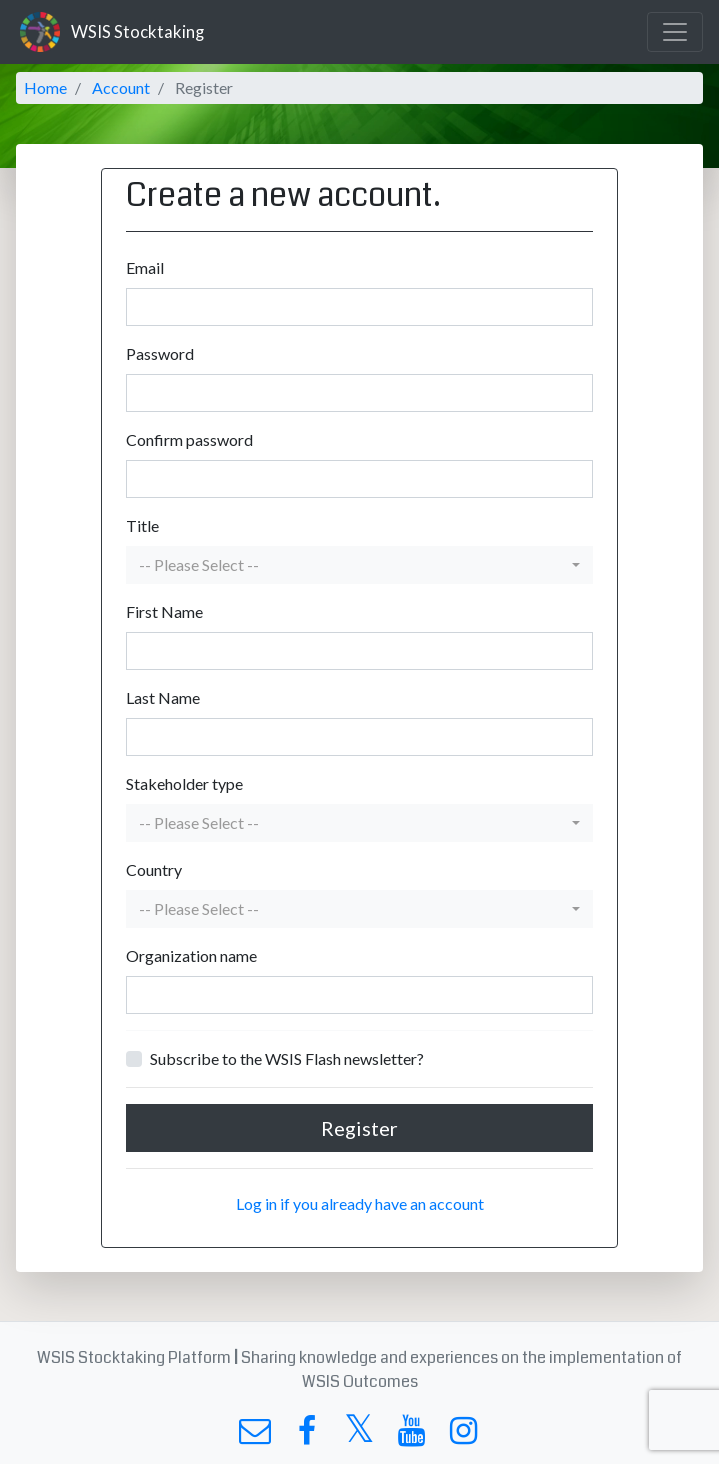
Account (121, 87)
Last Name (163, 697)
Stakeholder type (184, 783)
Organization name (191, 955)
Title (142, 525)
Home (45, 87)
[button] (360, 565)
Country (154, 869)
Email (145, 267)
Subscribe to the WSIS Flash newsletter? (287, 1058)
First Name (164, 611)
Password (160, 353)
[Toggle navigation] (675, 32)
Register (359, 1128)
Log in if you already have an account (360, 1203)
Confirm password (189, 439)
